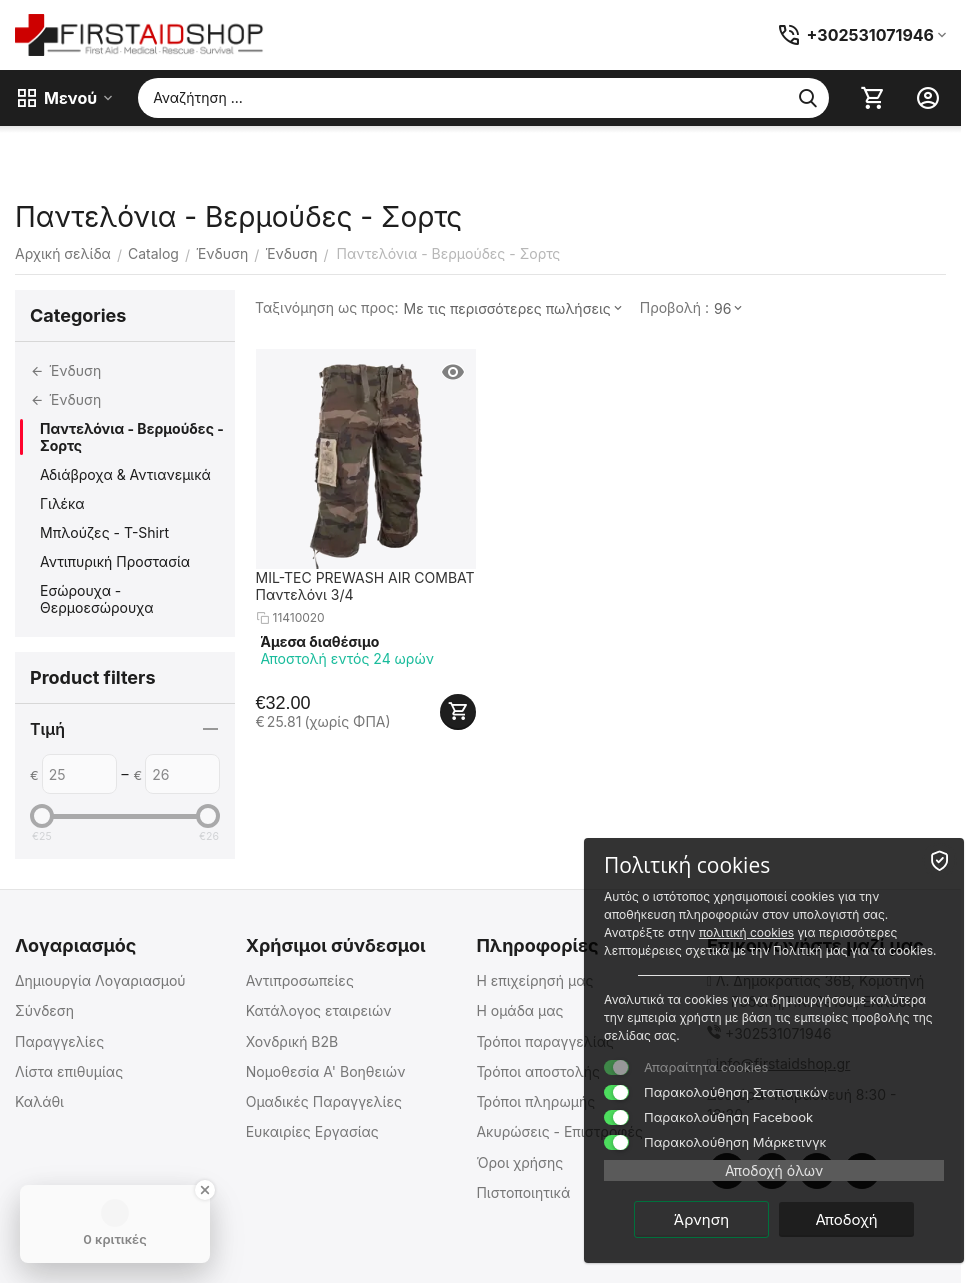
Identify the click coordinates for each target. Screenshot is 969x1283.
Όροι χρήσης (519, 1162)
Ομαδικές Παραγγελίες (324, 1101)
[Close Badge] (205, 1190)
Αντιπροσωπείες (300, 980)
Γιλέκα (62, 503)
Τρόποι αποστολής (538, 1071)
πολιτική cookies (746, 932)
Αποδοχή (846, 1219)
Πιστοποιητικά (523, 1192)
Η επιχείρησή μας (534, 980)
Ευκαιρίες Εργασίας (312, 1131)
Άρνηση (701, 1219)
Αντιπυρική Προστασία (115, 561)
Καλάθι (39, 1101)
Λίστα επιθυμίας (69, 1071)
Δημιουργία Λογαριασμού (100, 980)
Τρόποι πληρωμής (535, 1101)
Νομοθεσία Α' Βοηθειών (326, 1071)
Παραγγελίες (59, 1041)
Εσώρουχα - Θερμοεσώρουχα (96, 599)
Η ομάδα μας (519, 1010)
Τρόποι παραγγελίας (545, 1041)
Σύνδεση (44, 1010)
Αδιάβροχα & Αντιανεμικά (125, 474)
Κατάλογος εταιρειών (319, 1010)
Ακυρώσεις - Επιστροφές (559, 1131)
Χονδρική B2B (292, 1041)
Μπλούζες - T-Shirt (104, 532)
